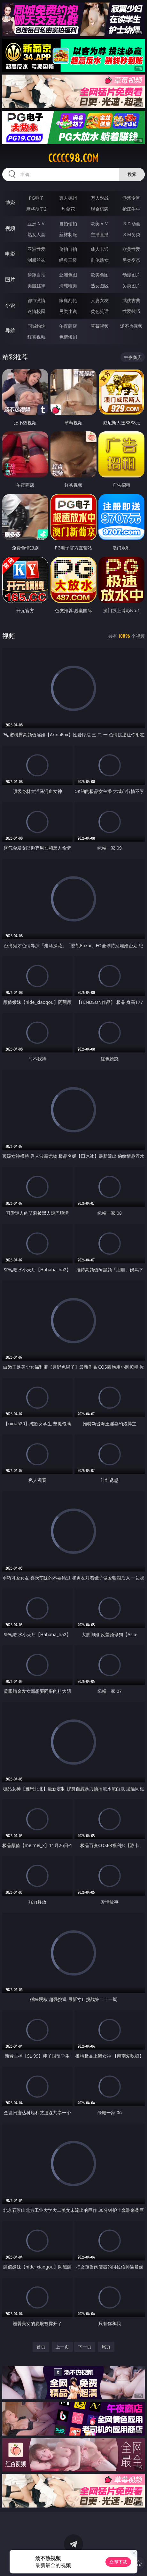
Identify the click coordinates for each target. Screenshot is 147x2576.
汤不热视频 (131, 326)
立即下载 (118, 2562)
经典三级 (68, 260)
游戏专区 (131, 198)
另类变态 (131, 260)
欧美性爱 (131, 249)
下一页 (84, 2347)
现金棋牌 (100, 209)
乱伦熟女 (100, 260)
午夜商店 (68, 326)
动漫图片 (131, 275)
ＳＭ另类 (131, 234)
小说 (10, 304)
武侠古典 (131, 300)
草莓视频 (100, 326)
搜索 (132, 174)
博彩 (10, 202)
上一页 (62, 2347)
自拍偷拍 (68, 223)
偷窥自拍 (36, 275)
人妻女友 (100, 300)
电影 (10, 253)
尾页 (106, 2347)
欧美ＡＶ (100, 223)
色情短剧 (68, 337)
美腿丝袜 (36, 286)
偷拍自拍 (68, 249)
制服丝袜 (36, 260)
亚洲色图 (68, 275)
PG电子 (36, 198)
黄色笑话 (100, 311)
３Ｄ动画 (131, 223)
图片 (10, 279)
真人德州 (68, 198)
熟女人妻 (36, 234)
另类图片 (131, 286)
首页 (40, 2347)
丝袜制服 (68, 234)
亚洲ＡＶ (36, 223)
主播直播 (100, 234)
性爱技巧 (131, 311)
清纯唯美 (68, 286)
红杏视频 (36, 337)
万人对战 (100, 198)
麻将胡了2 (36, 209)
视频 (10, 228)
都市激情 (36, 300)
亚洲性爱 (36, 249)
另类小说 (68, 311)
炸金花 (68, 209)
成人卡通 (100, 249)
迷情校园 (36, 311)
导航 (10, 330)
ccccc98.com (73, 158)
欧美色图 (100, 275)
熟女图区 (100, 286)
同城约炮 (36, 326)
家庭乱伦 (68, 300)
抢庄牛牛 (131, 209)
